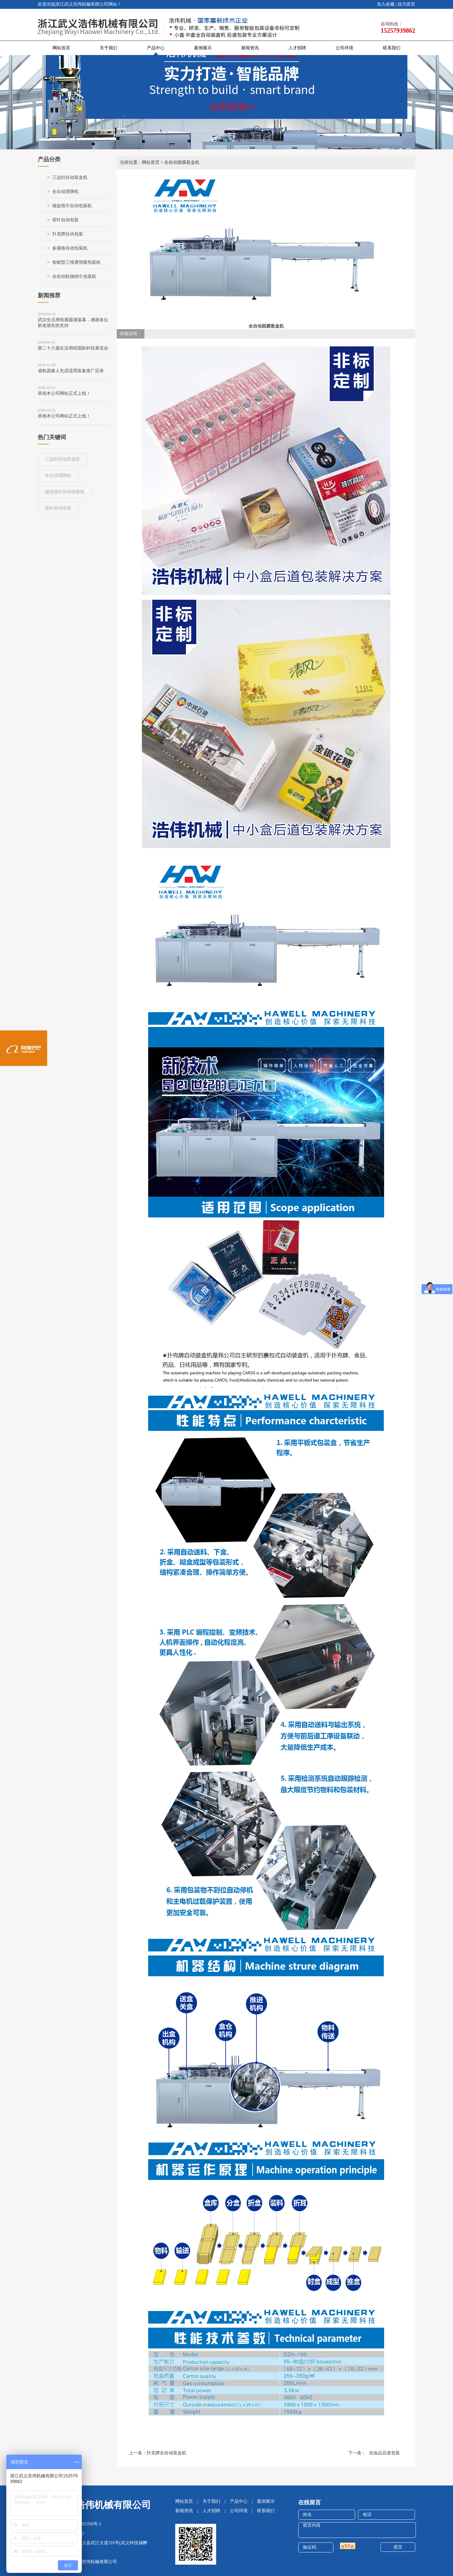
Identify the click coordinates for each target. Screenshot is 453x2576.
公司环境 (344, 48)
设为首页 (406, 4)
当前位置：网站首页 (139, 162)
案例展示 (203, 48)
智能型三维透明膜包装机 (76, 262)
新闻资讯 (250, 48)
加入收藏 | (386, 4)
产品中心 (156, 48)
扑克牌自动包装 (67, 234)
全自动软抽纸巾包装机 (74, 276)
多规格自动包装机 (69, 248)
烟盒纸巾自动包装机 (72, 205)
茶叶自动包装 (65, 220)
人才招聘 (297, 48)
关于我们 (108, 48)
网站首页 (61, 48)
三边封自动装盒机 (69, 177)
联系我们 (391, 48)
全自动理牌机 (65, 191)
